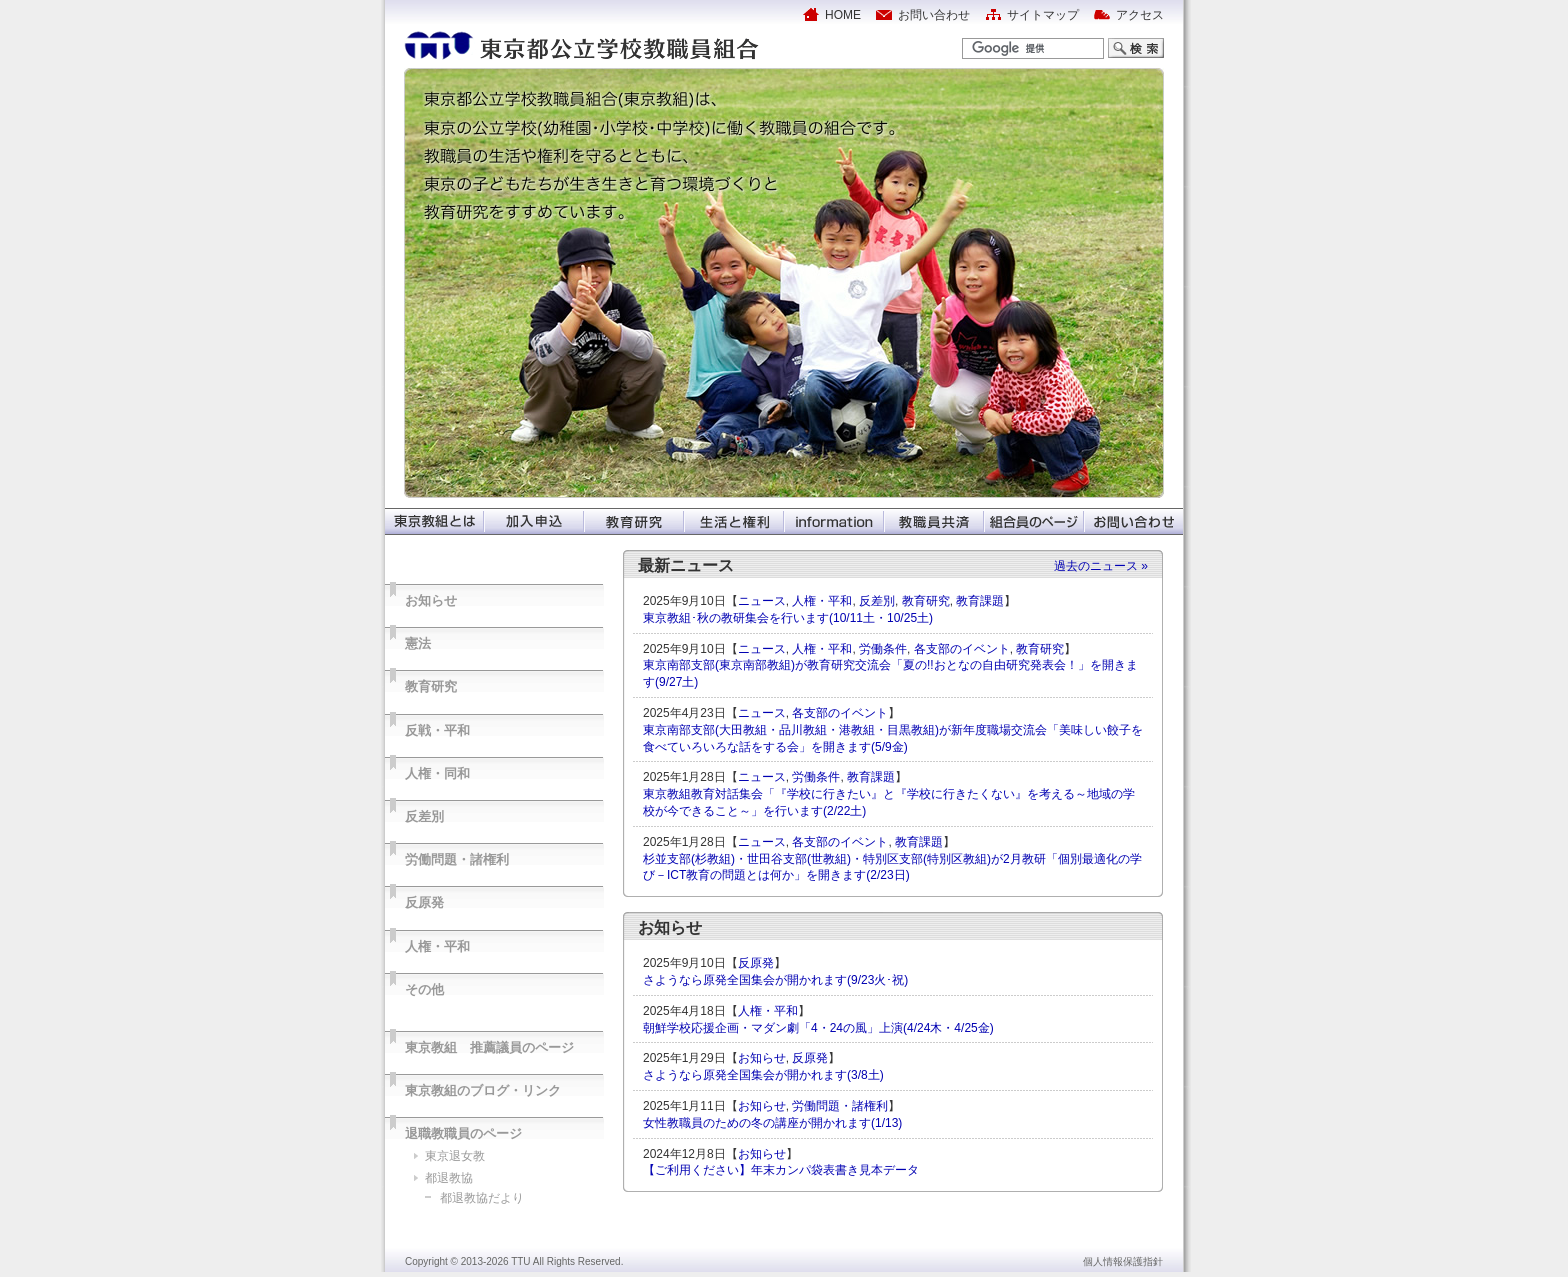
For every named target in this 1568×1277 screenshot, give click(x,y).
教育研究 (431, 686)
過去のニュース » (1101, 566)
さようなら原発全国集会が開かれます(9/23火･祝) (775, 980)
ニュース (762, 601)
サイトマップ (1043, 15)
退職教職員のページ (463, 1133)
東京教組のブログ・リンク (483, 1090)
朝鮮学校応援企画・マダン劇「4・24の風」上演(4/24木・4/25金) (818, 1028)
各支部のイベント (962, 649)
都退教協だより (482, 1198)
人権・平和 (437, 946)
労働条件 (883, 649)
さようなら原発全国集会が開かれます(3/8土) (763, 1075)
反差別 (424, 816)
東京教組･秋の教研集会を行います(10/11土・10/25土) (788, 618)
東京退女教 (455, 1156)
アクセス (1140, 15)
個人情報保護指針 (1123, 1261)
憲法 (418, 643)
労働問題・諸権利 (457, 859)
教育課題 (980, 601)
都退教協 (449, 1178)
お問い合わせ (934, 15)
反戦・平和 (437, 730)
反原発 (424, 902)
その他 (424, 989)
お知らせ (431, 600)
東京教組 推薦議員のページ (489, 1047)
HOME (843, 15)
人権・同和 (437, 773)
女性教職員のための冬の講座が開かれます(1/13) (772, 1123)
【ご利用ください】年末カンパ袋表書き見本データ (781, 1170)
